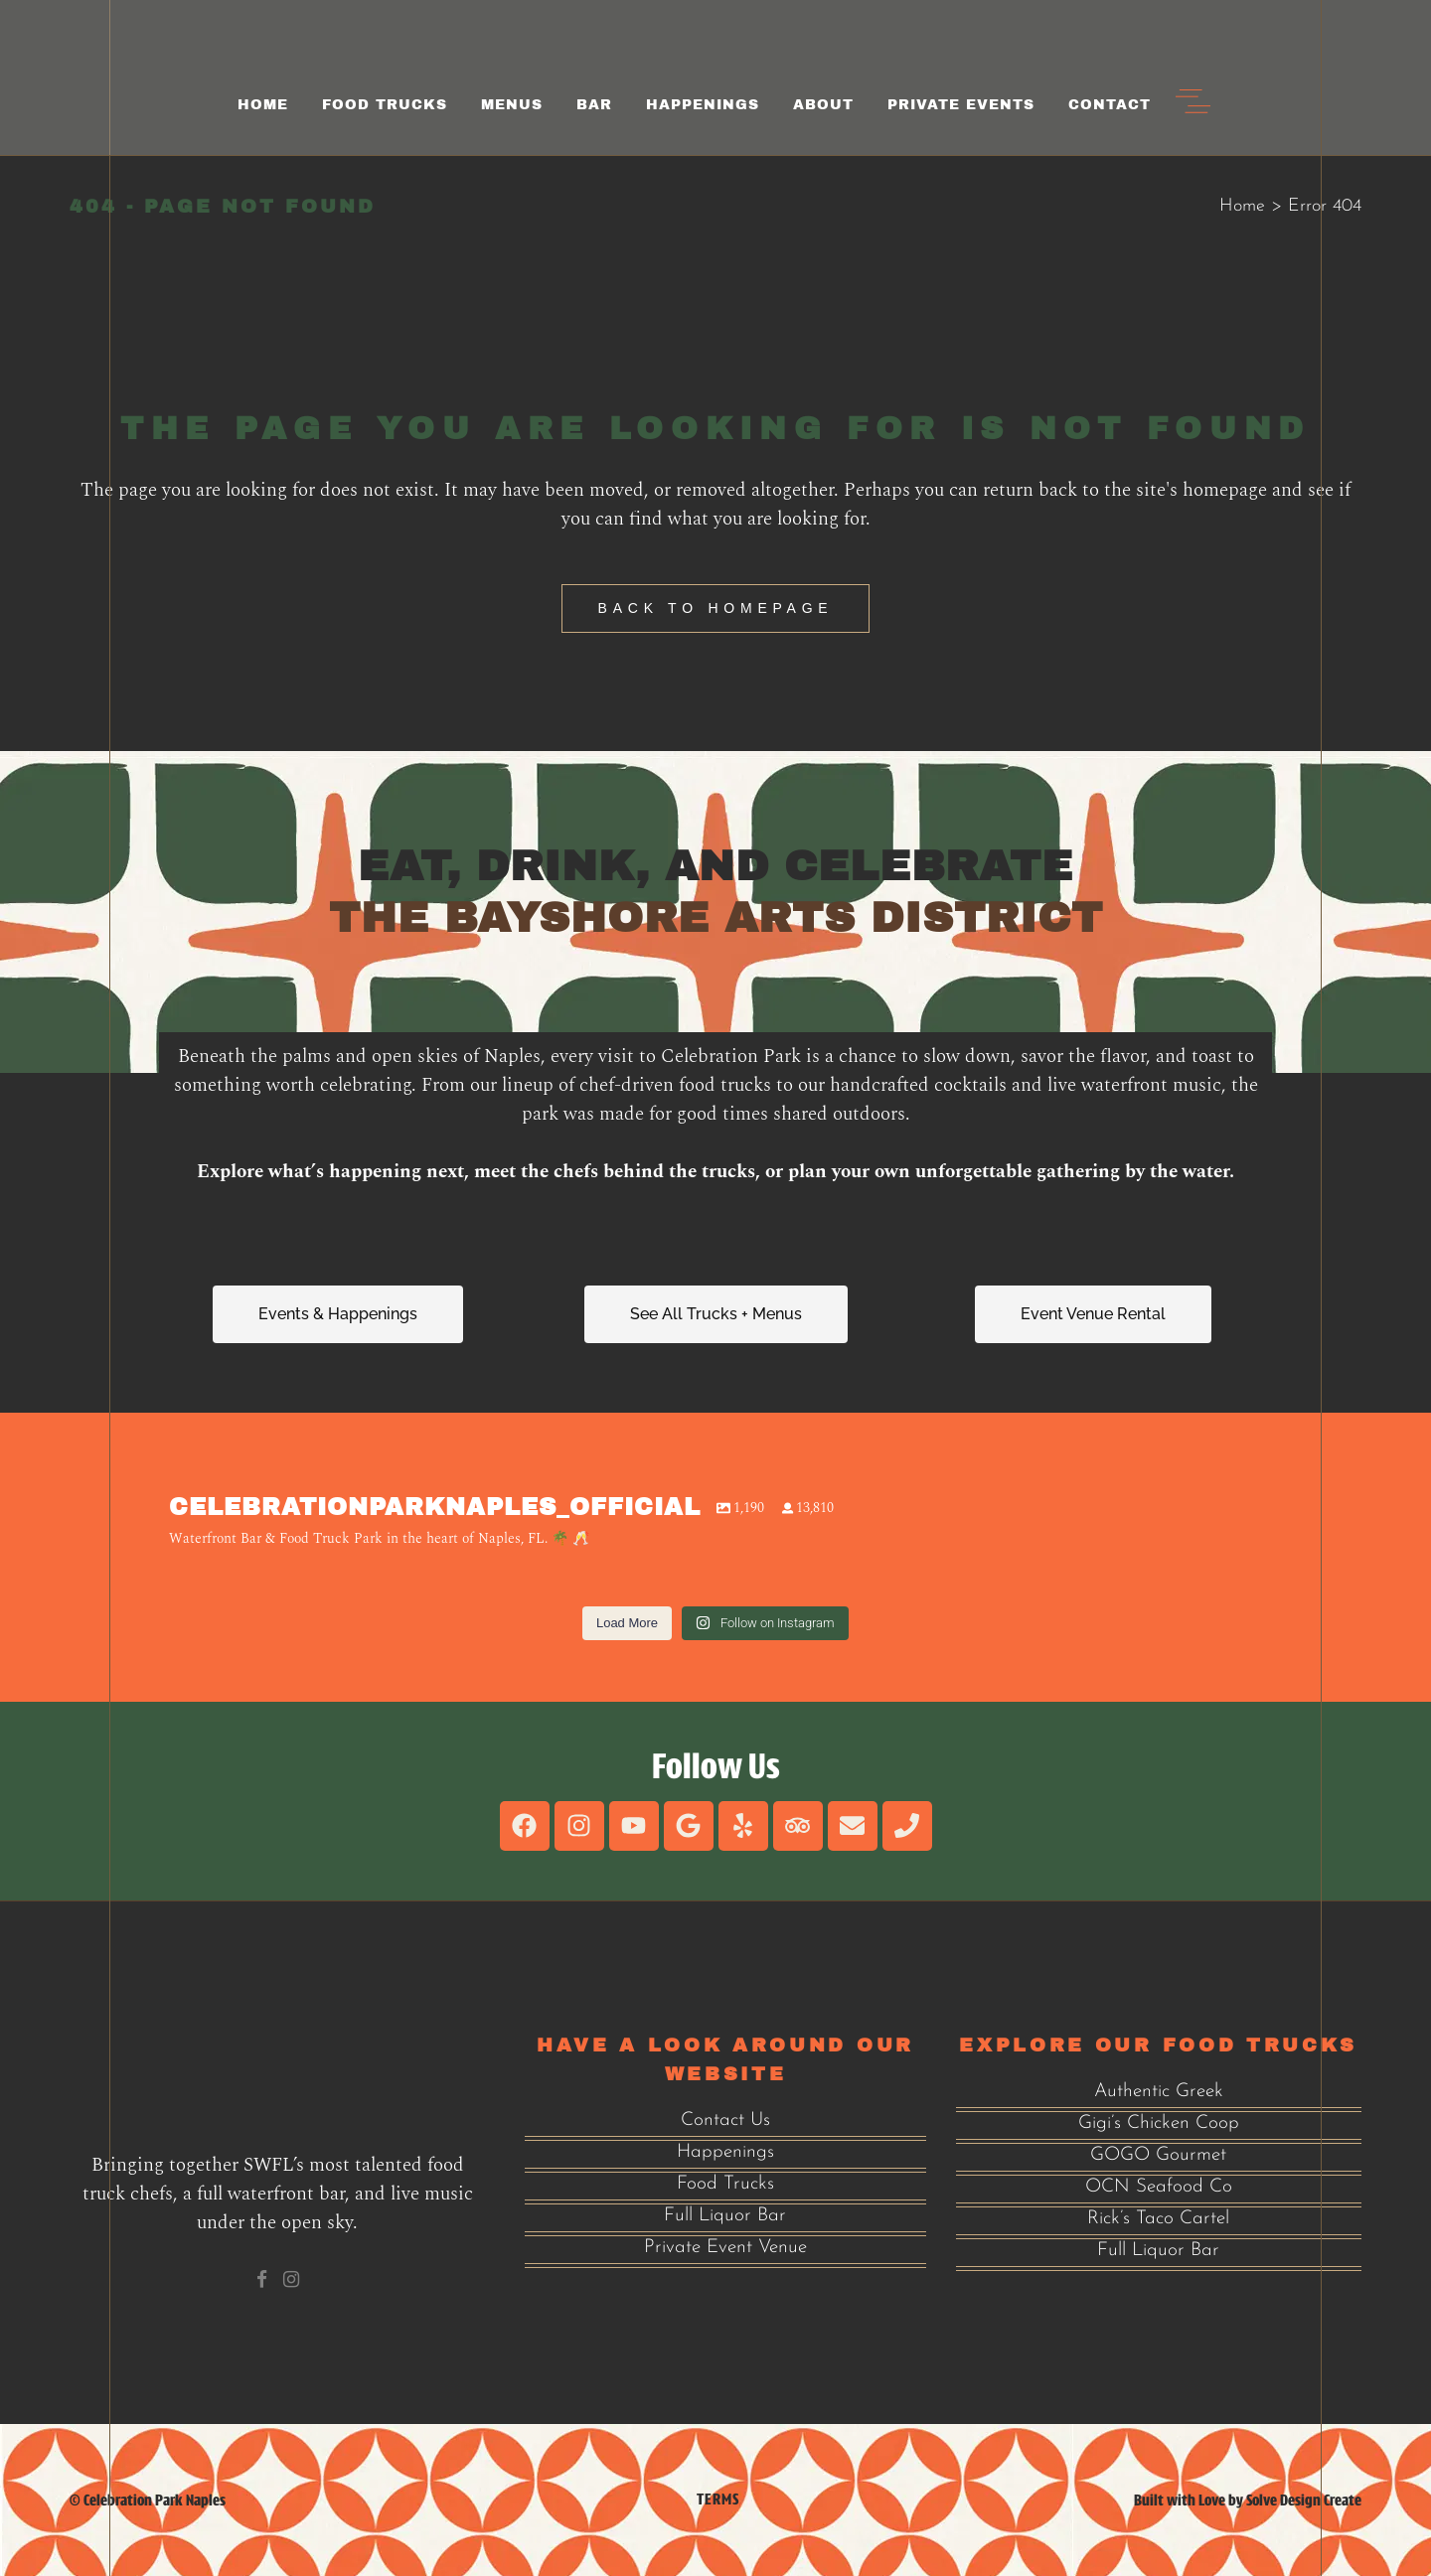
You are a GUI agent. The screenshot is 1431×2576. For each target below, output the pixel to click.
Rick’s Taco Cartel (1158, 2218)
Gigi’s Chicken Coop (1158, 2123)
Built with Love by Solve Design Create (1247, 2500)
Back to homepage (716, 608)
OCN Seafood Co (1158, 2187)
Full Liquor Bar (725, 2215)
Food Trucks (725, 2184)
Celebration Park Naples (154, 2500)
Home (1242, 206)
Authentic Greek (1158, 2091)
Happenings (725, 2152)
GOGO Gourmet (1158, 2155)
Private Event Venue (725, 2247)
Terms (718, 2499)
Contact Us (725, 2120)
